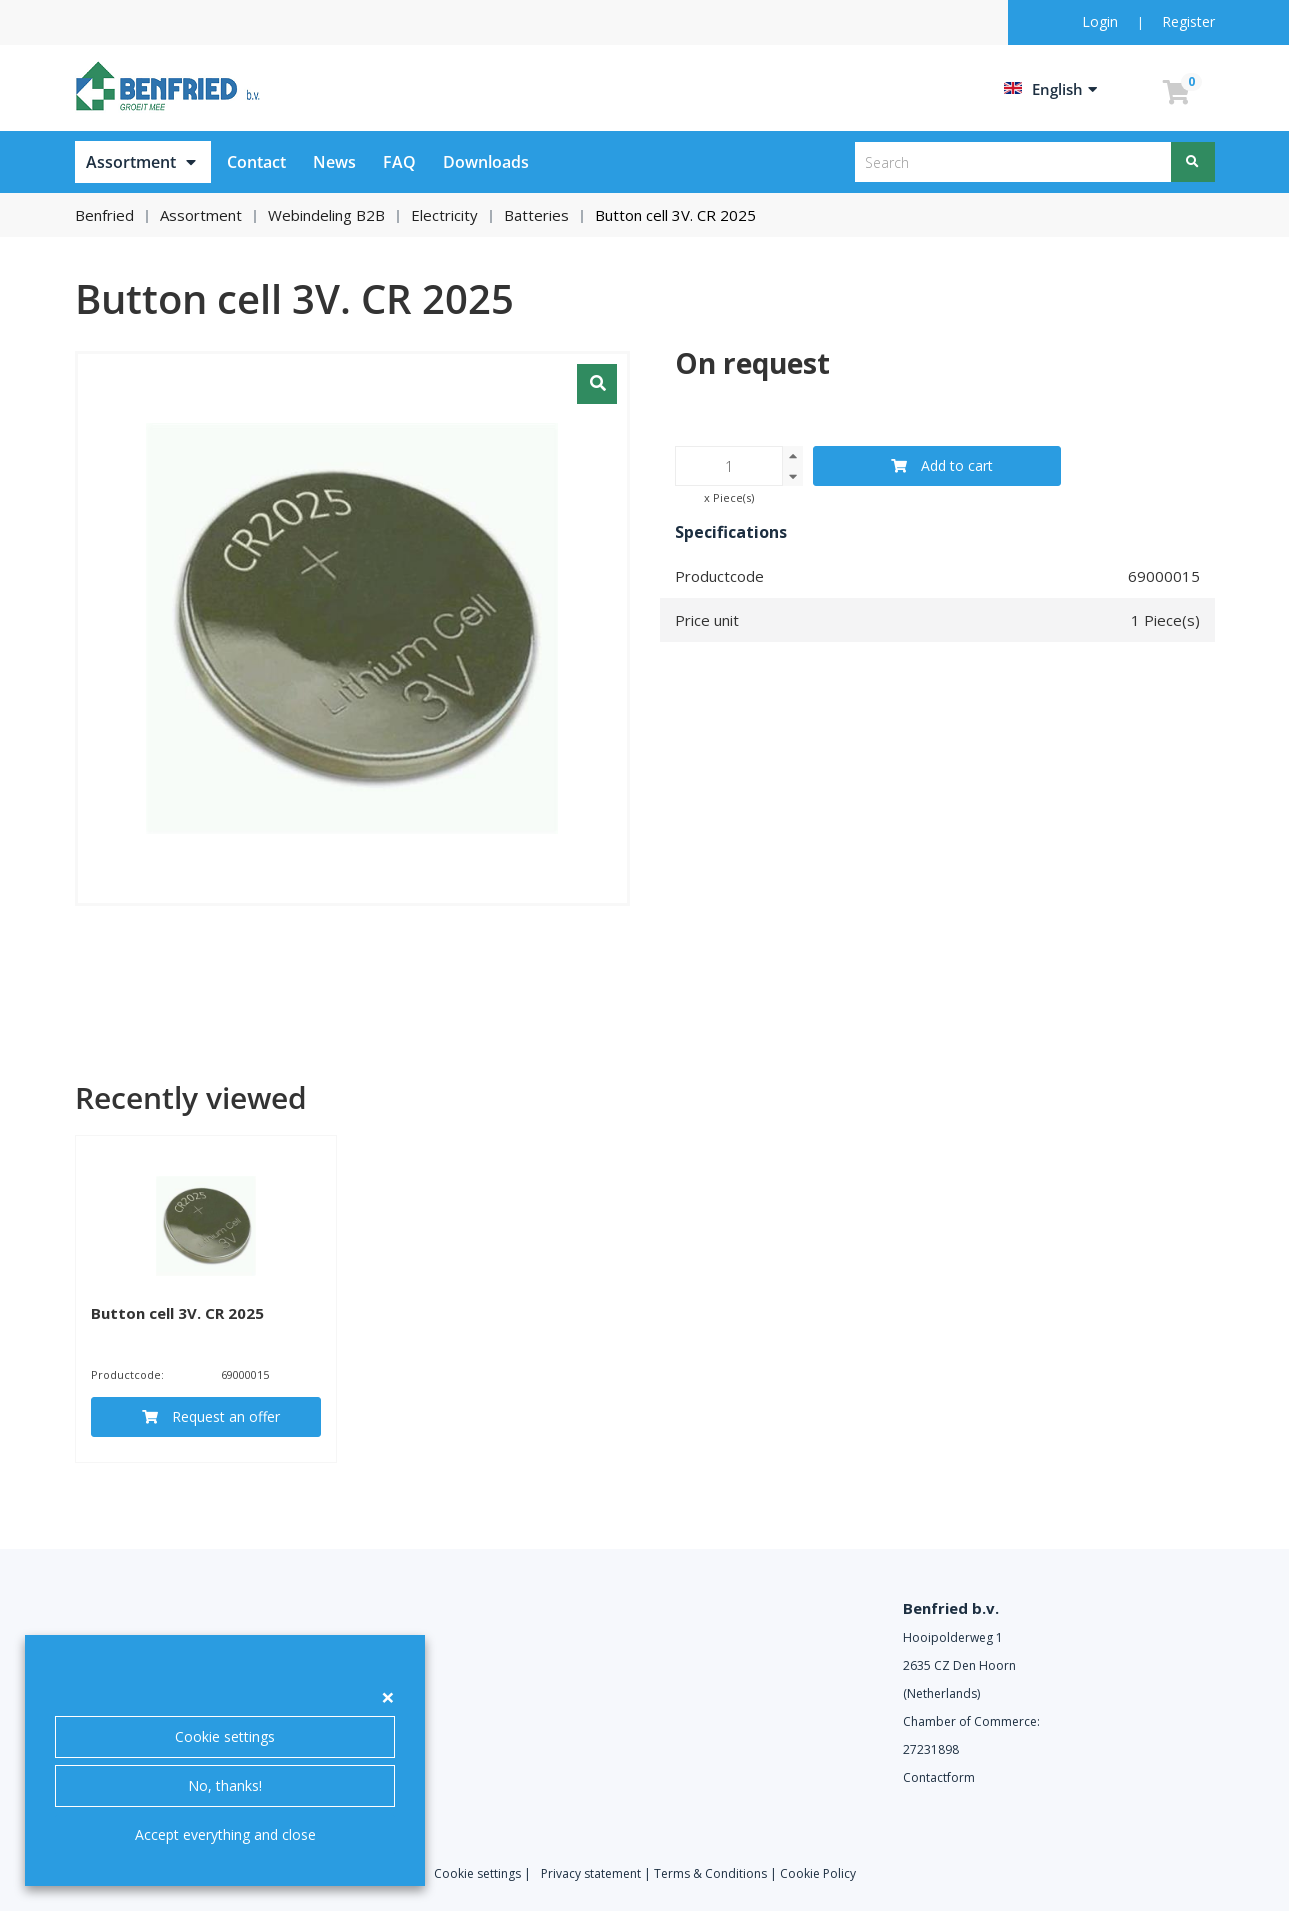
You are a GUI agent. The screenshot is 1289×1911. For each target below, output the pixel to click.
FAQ (399, 162)
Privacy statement (591, 1873)
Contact (256, 162)
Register (1188, 21)
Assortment (131, 162)
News (334, 162)
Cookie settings (225, 1736)
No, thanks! (225, 1785)
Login (1102, 21)
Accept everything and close (225, 1834)
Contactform (939, 1777)
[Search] (1193, 162)
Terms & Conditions (710, 1873)
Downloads (486, 162)
